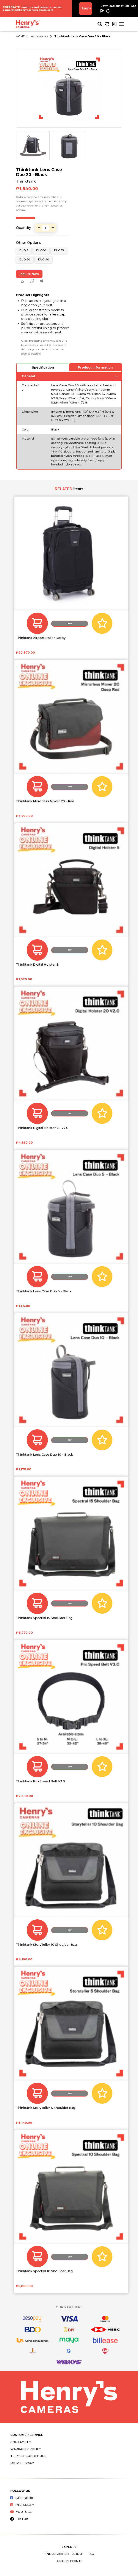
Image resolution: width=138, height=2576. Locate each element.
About (78, 2554)
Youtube (21, 2511)
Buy (70, 624)
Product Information (95, 367)
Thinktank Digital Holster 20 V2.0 (42, 1128)
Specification (43, 367)
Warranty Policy (25, 2449)
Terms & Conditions (28, 2456)
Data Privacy (22, 2462)
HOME (20, 36)
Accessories (39, 36)
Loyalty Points (68, 2561)
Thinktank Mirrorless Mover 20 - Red (45, 801)
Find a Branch (56, 2554)
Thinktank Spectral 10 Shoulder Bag (44, 2271)
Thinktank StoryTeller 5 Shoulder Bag (45, 2108)
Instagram (22, 2505)
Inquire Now (29, 274)
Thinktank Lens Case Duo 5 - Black (43, 1291)
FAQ (91, 2554)
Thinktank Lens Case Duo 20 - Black (82, 36)
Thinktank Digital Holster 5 (37, 964)
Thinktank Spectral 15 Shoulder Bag (44, 1618)
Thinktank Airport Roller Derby (41, 638)
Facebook (21, 2498)
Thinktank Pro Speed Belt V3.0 (40, 1781)
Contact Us (20, 2442)
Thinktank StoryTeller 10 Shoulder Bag (46, 1945)
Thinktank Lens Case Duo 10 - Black (44, 1455)
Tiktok (19, 2519)
